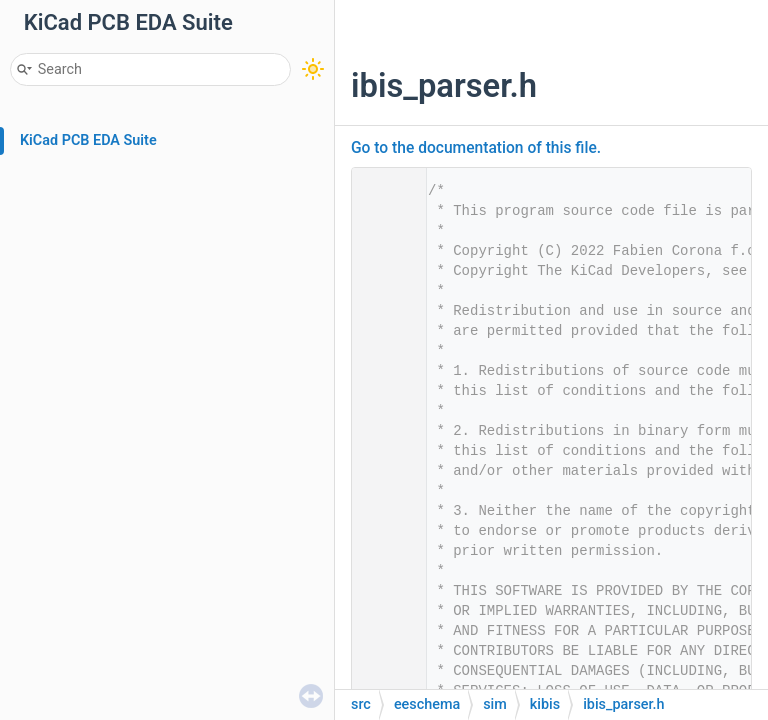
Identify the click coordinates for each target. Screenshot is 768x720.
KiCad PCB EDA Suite (88, 140)
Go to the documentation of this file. (476, 148)
